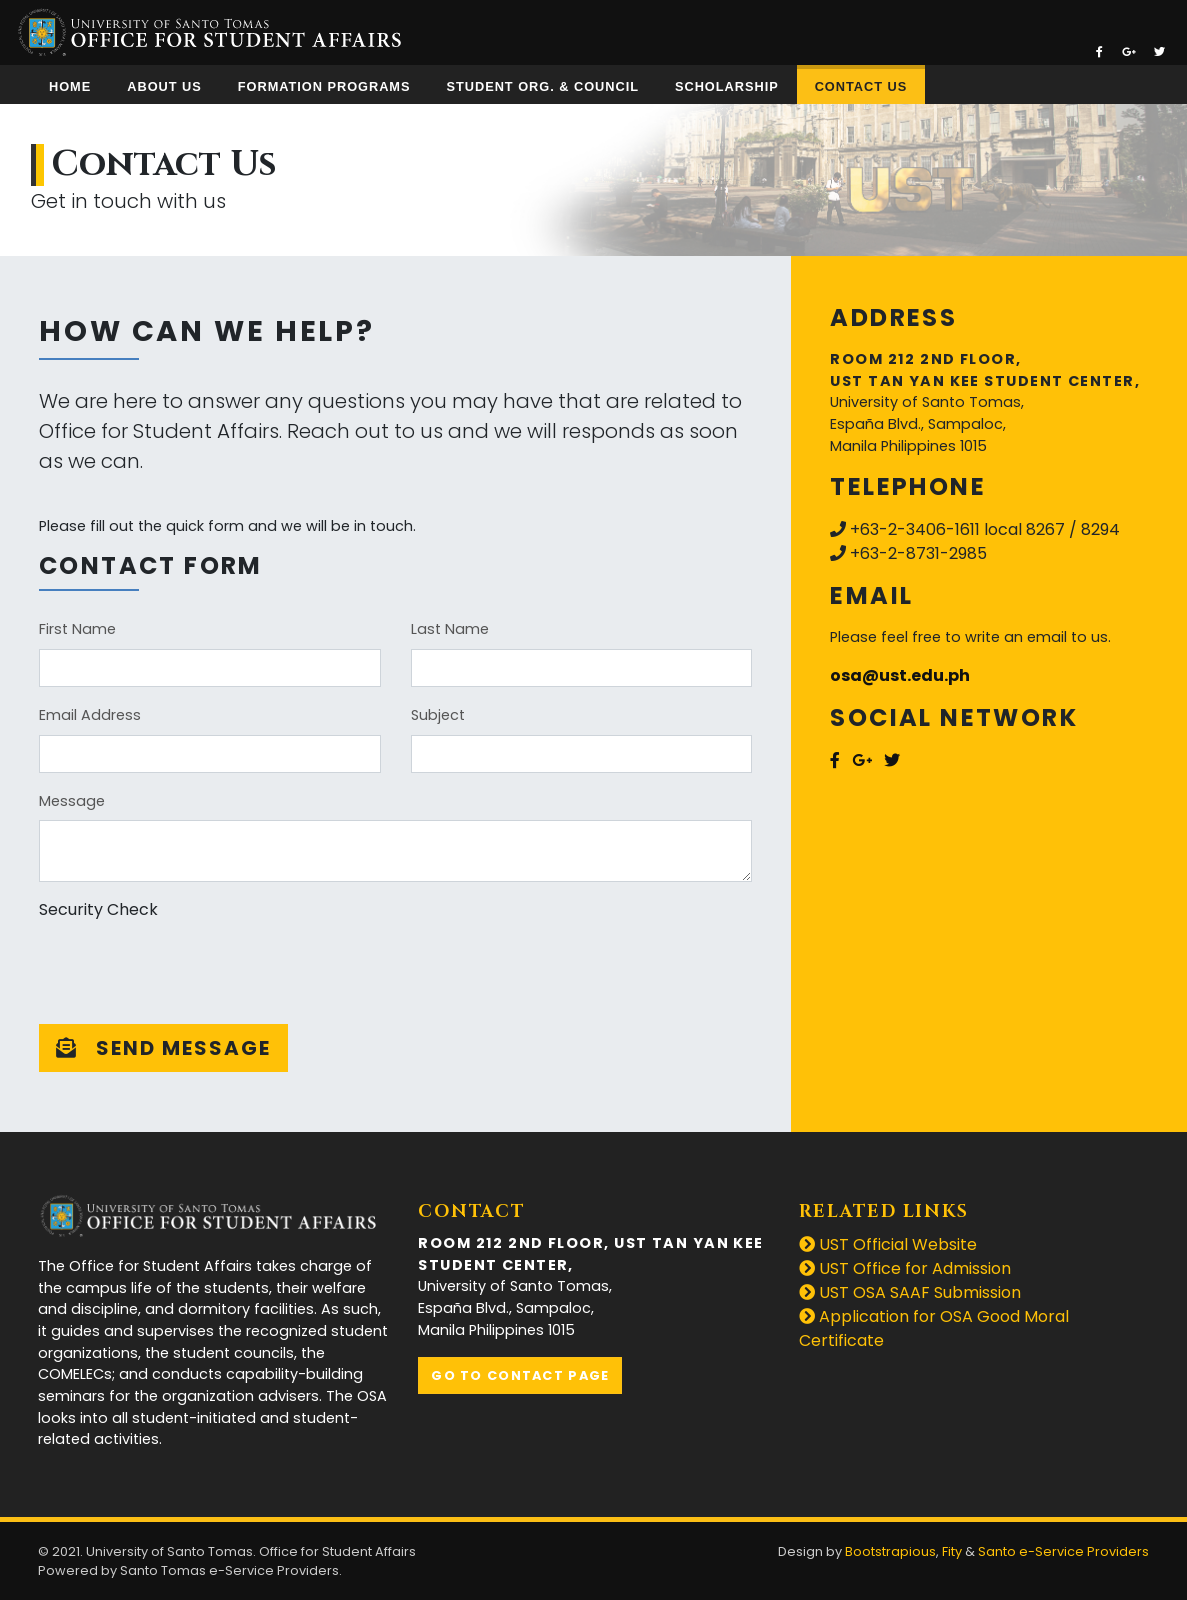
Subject (438, 715)
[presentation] (191, 969)
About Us (164, 86)
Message (72, 801)
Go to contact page (520, 1375)
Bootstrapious (890, 1551)
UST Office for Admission (905, 1268)
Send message (163, 1048)
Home (70, 86)
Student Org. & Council (542, 86)
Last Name (450, 629)
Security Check (98, 909)
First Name (77, 629)
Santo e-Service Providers (1063, 1551)
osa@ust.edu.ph (900, 675)
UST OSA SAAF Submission (910, 1292)
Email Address (90, 715)
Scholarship (727, 86)
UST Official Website (888, 1244)
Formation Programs (324, 86)
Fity (952, 1551)
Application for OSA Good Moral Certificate (934, 1328)
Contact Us (861, 86)
